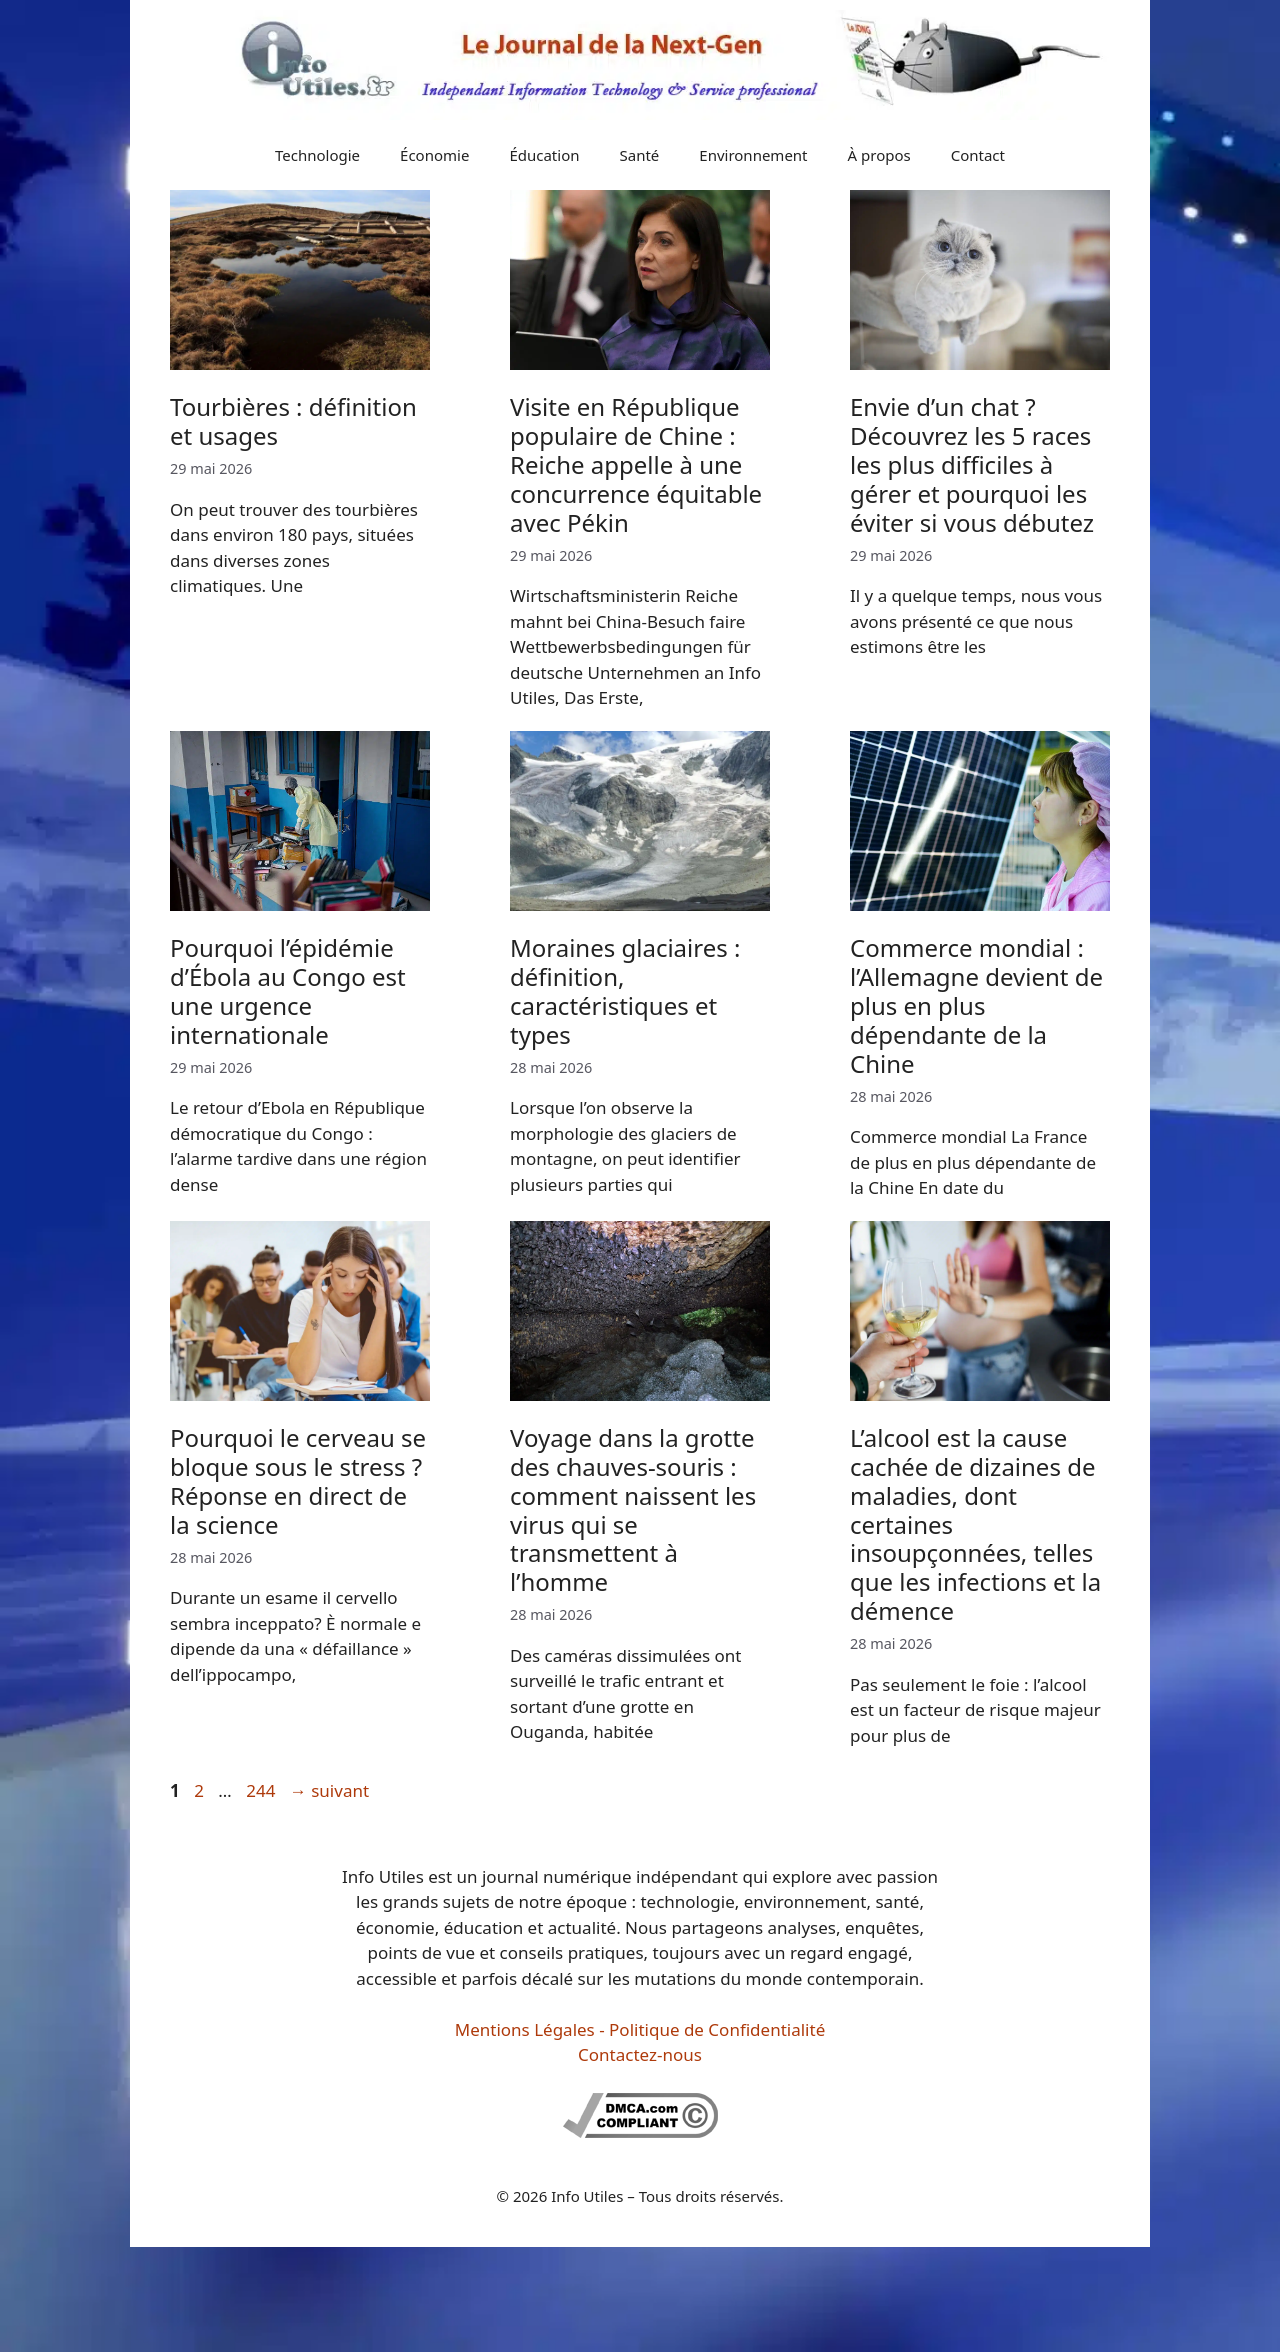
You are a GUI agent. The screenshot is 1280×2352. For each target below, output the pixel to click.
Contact (978, 155)
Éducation (544, 155)
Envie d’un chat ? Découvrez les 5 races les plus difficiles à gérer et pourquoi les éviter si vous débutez (972, 464)
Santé (640, 155)
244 (262, 1790)
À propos (879, 155)
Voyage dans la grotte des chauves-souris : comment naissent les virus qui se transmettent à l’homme (633, 1509)
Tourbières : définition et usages (293, 421)
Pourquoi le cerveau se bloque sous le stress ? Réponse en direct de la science (298, 1480)
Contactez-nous (640, 2054)
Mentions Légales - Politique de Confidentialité (640, 2029)
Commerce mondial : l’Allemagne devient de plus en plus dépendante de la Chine (976, 1005)
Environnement (753, 155)
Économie (434, 155)
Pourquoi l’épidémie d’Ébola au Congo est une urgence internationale (288, 990)
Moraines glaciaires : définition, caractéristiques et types (625, 990)
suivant (329, 1790)
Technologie (317, 155)
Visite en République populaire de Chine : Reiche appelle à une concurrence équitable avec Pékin (636, 464)
